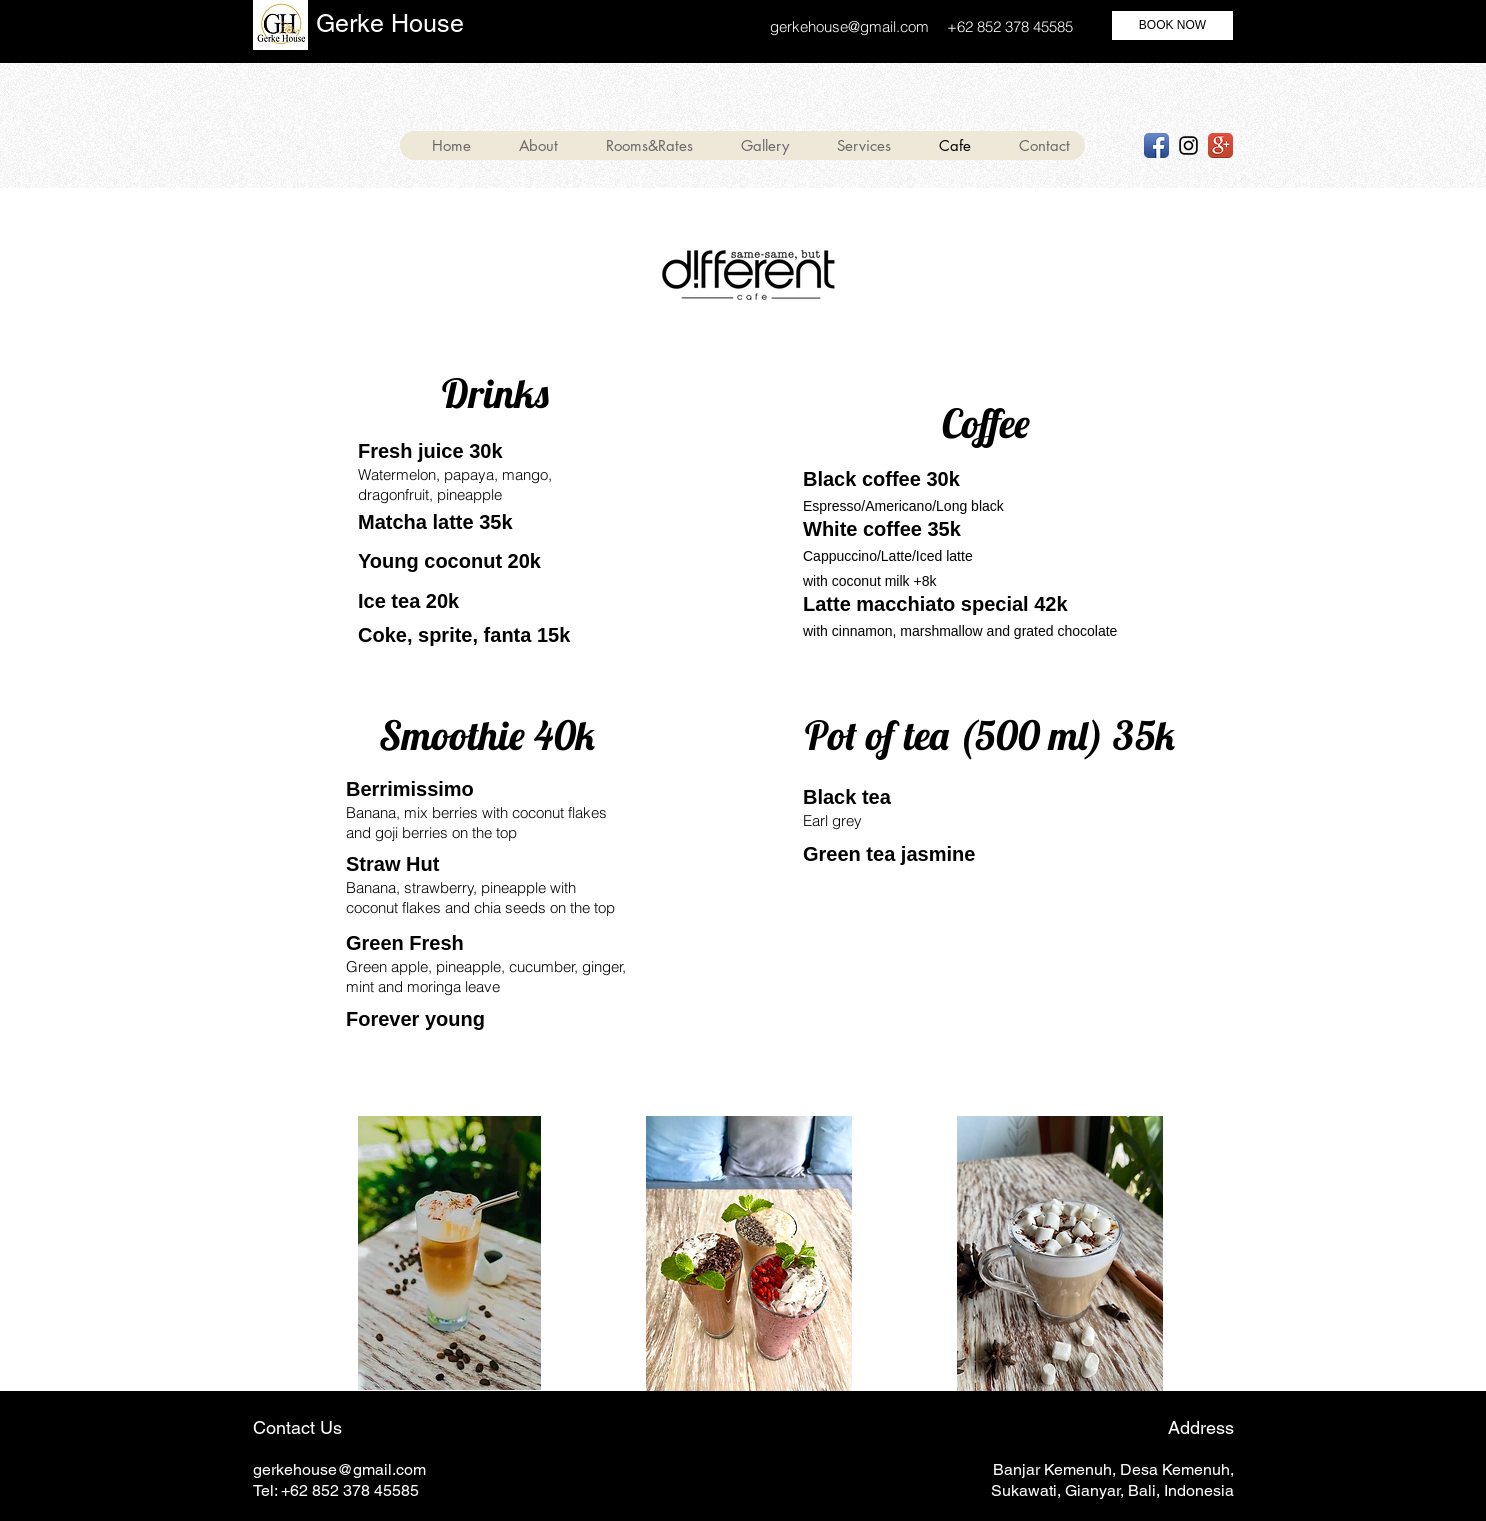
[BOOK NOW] (1172, 25)
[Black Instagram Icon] (1188, 145)
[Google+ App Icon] (1220, 145)
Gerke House (390, 23)
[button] (855, 145)
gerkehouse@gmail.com (849, 26)
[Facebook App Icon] (1156, 145)
